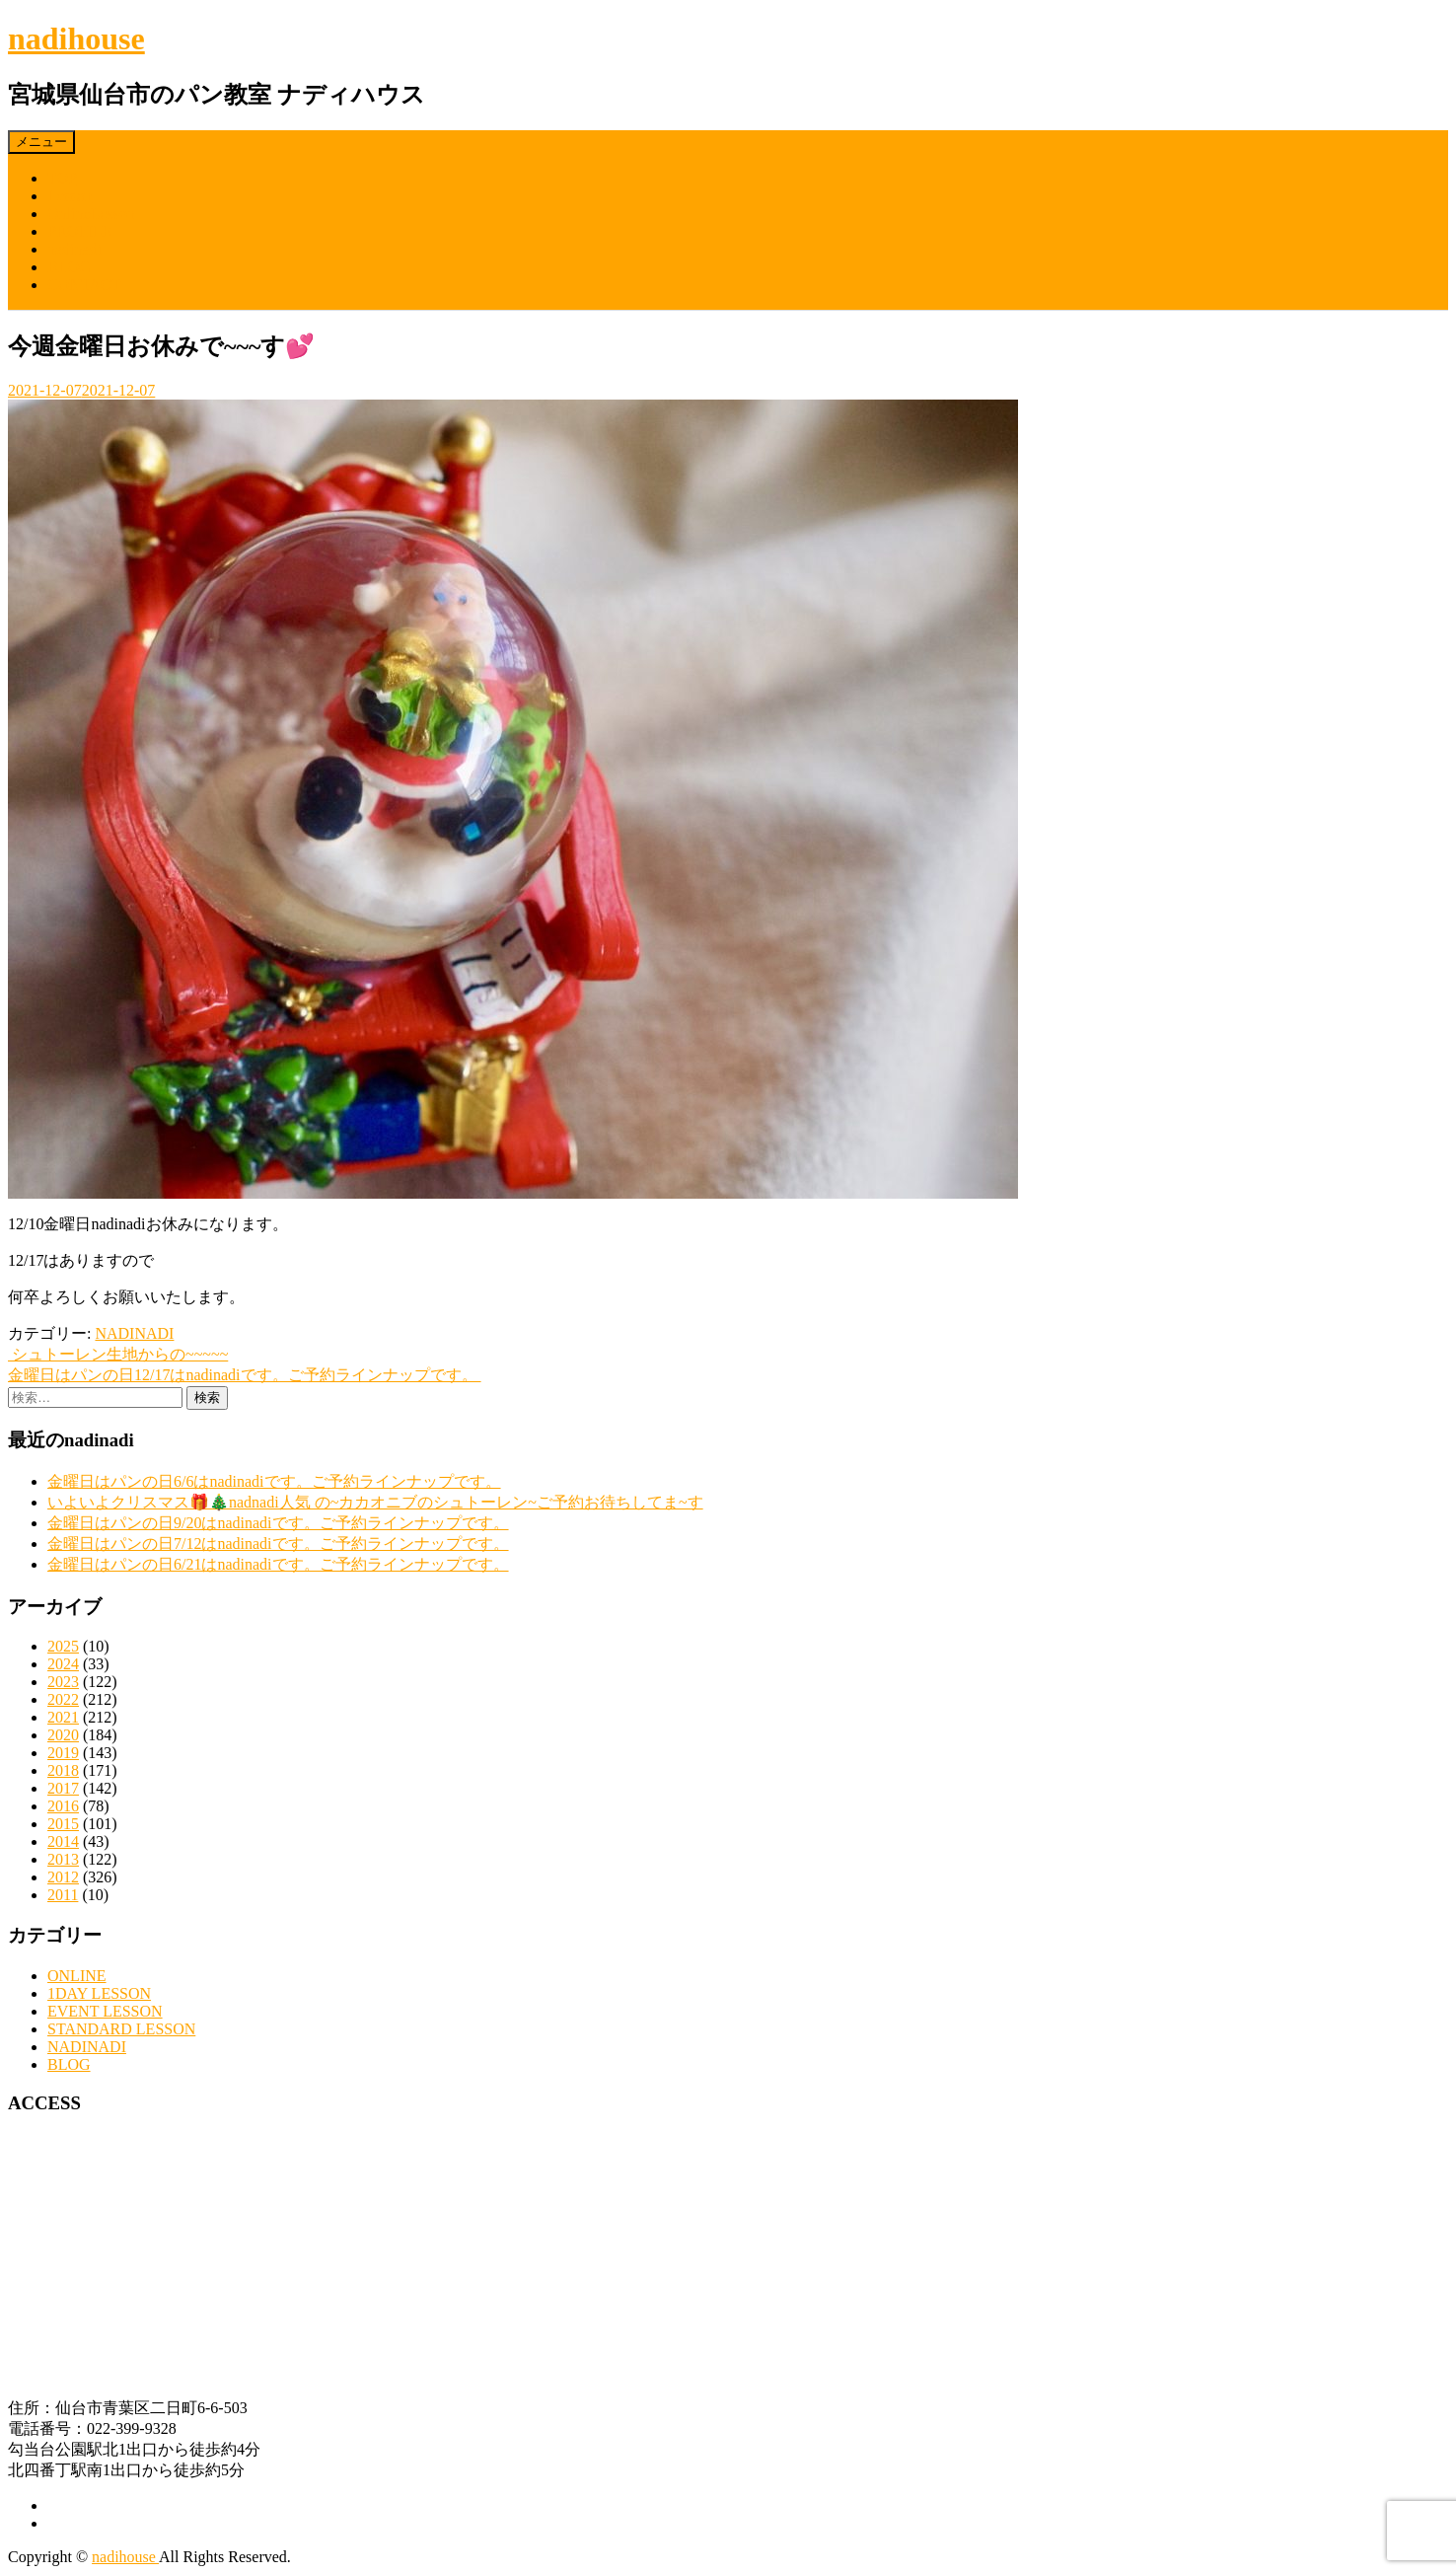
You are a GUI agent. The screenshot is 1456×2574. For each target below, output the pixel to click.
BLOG (69, 266)
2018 (63, 1770)
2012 (63, 1877)
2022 (63, 1699)
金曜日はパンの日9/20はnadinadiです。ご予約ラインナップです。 (278, 1522)
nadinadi (74, 249)
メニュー (41, 141)
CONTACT (83, 284)
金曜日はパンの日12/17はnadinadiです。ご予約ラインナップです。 (244, 1374)
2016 (63, 1806)
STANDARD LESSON (121, 2029)
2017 (63, 1788)
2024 (63, 1663)
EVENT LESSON (105, 2011)
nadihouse (76, 38)
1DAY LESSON (99, 1993)
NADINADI (134, 1333)
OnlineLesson (91, 213)
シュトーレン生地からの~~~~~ (118, 1354)
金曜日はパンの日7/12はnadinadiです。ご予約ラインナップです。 (278, 1543)
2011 (62, 1894)
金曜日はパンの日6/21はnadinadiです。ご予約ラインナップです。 (278, 1564)
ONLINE (77, 1975)
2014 (63, 1841)
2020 (63, 1735)
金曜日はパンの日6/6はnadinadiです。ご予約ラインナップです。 (274, 1481)
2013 (63, 1859)
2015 (63, 1823)
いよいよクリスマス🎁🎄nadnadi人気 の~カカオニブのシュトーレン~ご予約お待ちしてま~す (375, 1502)
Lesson (69, 195)
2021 (63, 1717)
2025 (63, 1646)
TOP (62, 178)
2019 (63, 1752)
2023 (63, 1681)
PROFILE (79, 231)
